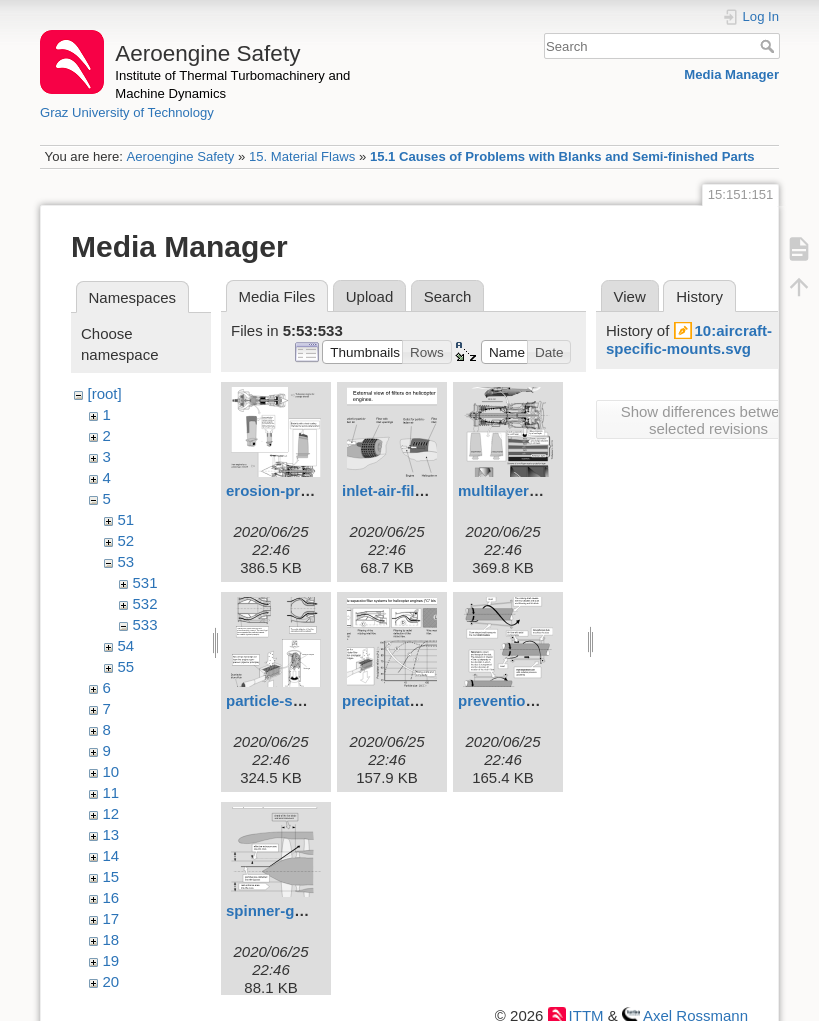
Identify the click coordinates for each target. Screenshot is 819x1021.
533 (145, 624)
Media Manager (731, 74)
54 (126, 645)
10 (111, 771)
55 (126, 666)
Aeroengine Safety (180, 156)
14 (111, 855)
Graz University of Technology (127, 112)
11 (111, 792)
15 (111, 876)
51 (126, 519)
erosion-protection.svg (307, 490)
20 (111, 981)
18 (111, 939)
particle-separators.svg (308, 700)
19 (111, 960)
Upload (370, 296)
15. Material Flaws (302, 156)
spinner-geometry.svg (304, 910)
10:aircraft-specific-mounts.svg (689, 339)
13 (111, 834)
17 (111, 918)
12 (111, 813)
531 (145, 582)
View (630, 296)
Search (769, 46)
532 (145, 603)
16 (111, 897)
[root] (105, 393)
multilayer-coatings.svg (542, 490)
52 (126, 540)
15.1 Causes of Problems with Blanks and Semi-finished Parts (562, 156)
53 (126, 561)
